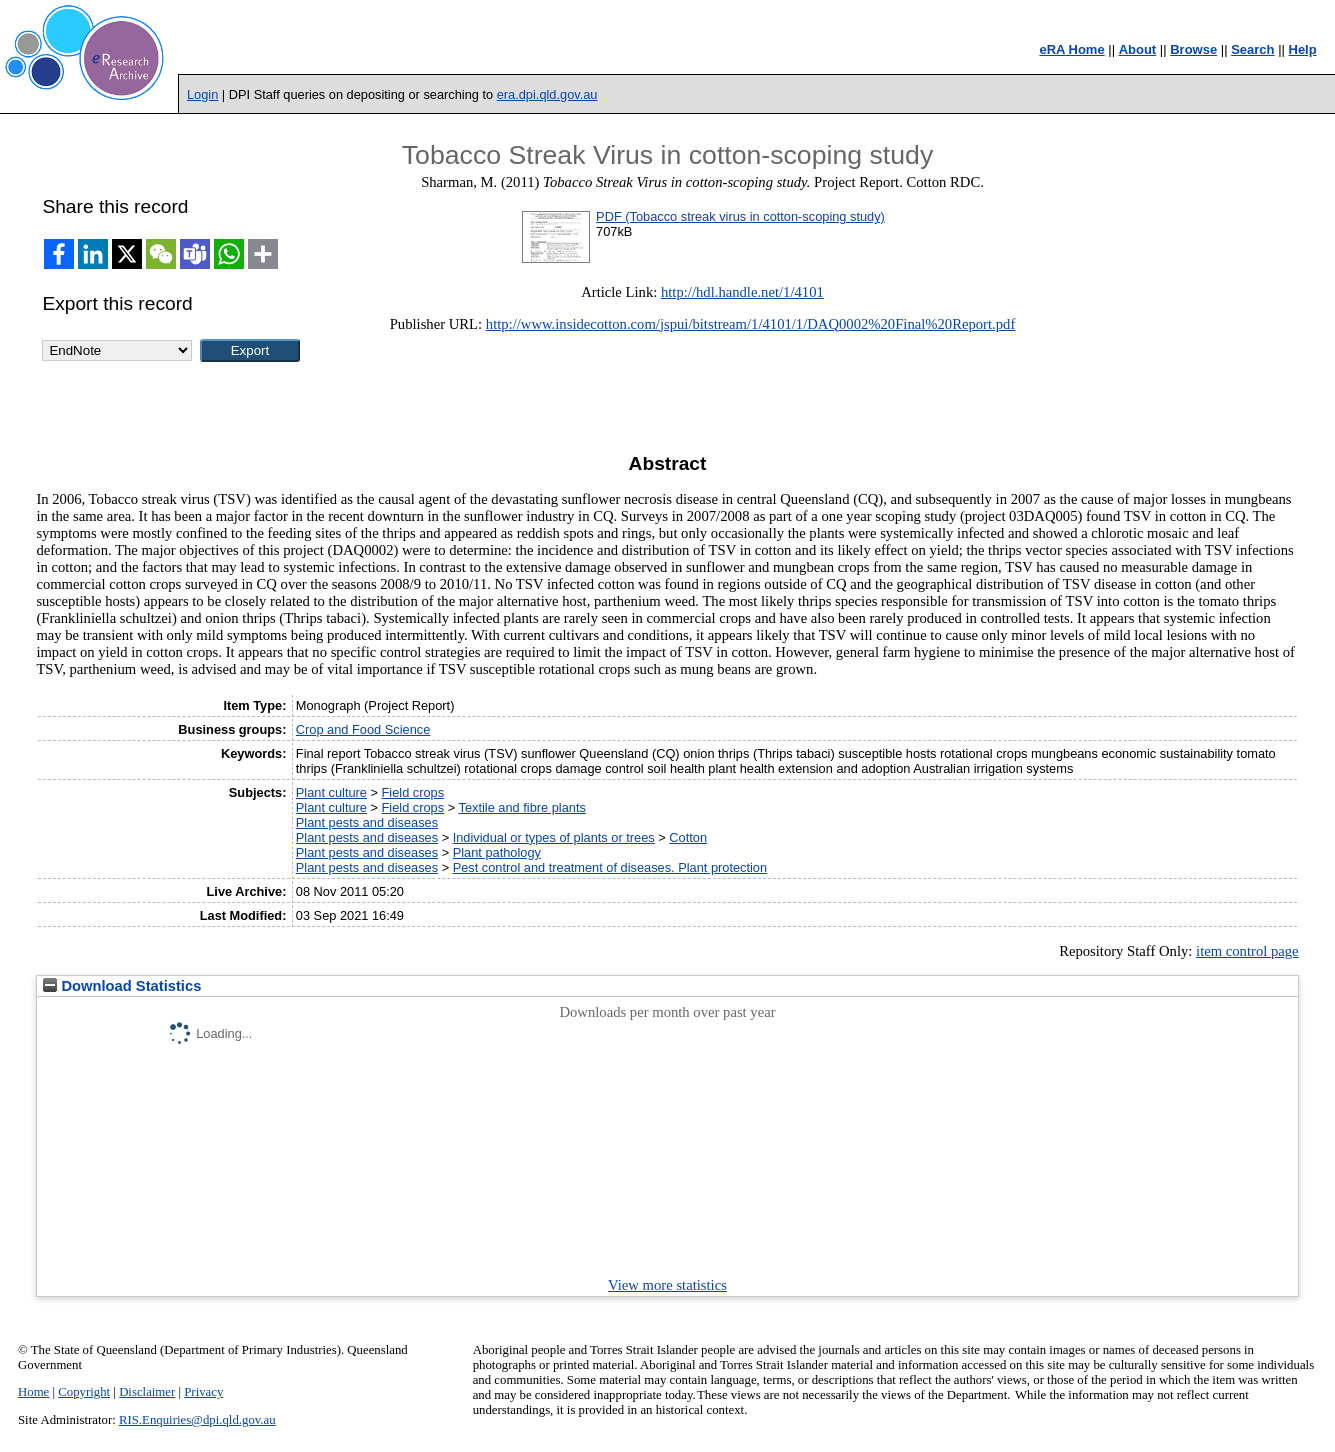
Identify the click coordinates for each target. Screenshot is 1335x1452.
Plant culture (331, 792)
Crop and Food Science (363, 729)
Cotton (688, 837)
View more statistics (667, 1285)
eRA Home (1071, 49)
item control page (1247, 951)
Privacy (203, 1392)
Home (33, 1392)
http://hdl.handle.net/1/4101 (742, 292)
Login (202, 94)
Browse (1193, 49)
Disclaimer (147, 1392)
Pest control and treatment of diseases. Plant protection (610, 867)
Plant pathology (497, 852)
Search (1252, 49)
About (1138, 49)
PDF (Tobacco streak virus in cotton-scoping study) (740, 216)
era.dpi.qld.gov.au (547, 94)
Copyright (84, 1392)
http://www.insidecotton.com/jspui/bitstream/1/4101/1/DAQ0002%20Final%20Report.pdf (750, 324)
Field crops (413, 792)
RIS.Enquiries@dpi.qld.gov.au (197, 1420)
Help (1303, 49)
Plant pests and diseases (367, 822)
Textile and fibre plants (522, 807)
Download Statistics (122, 986)
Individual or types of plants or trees (554, 837)
